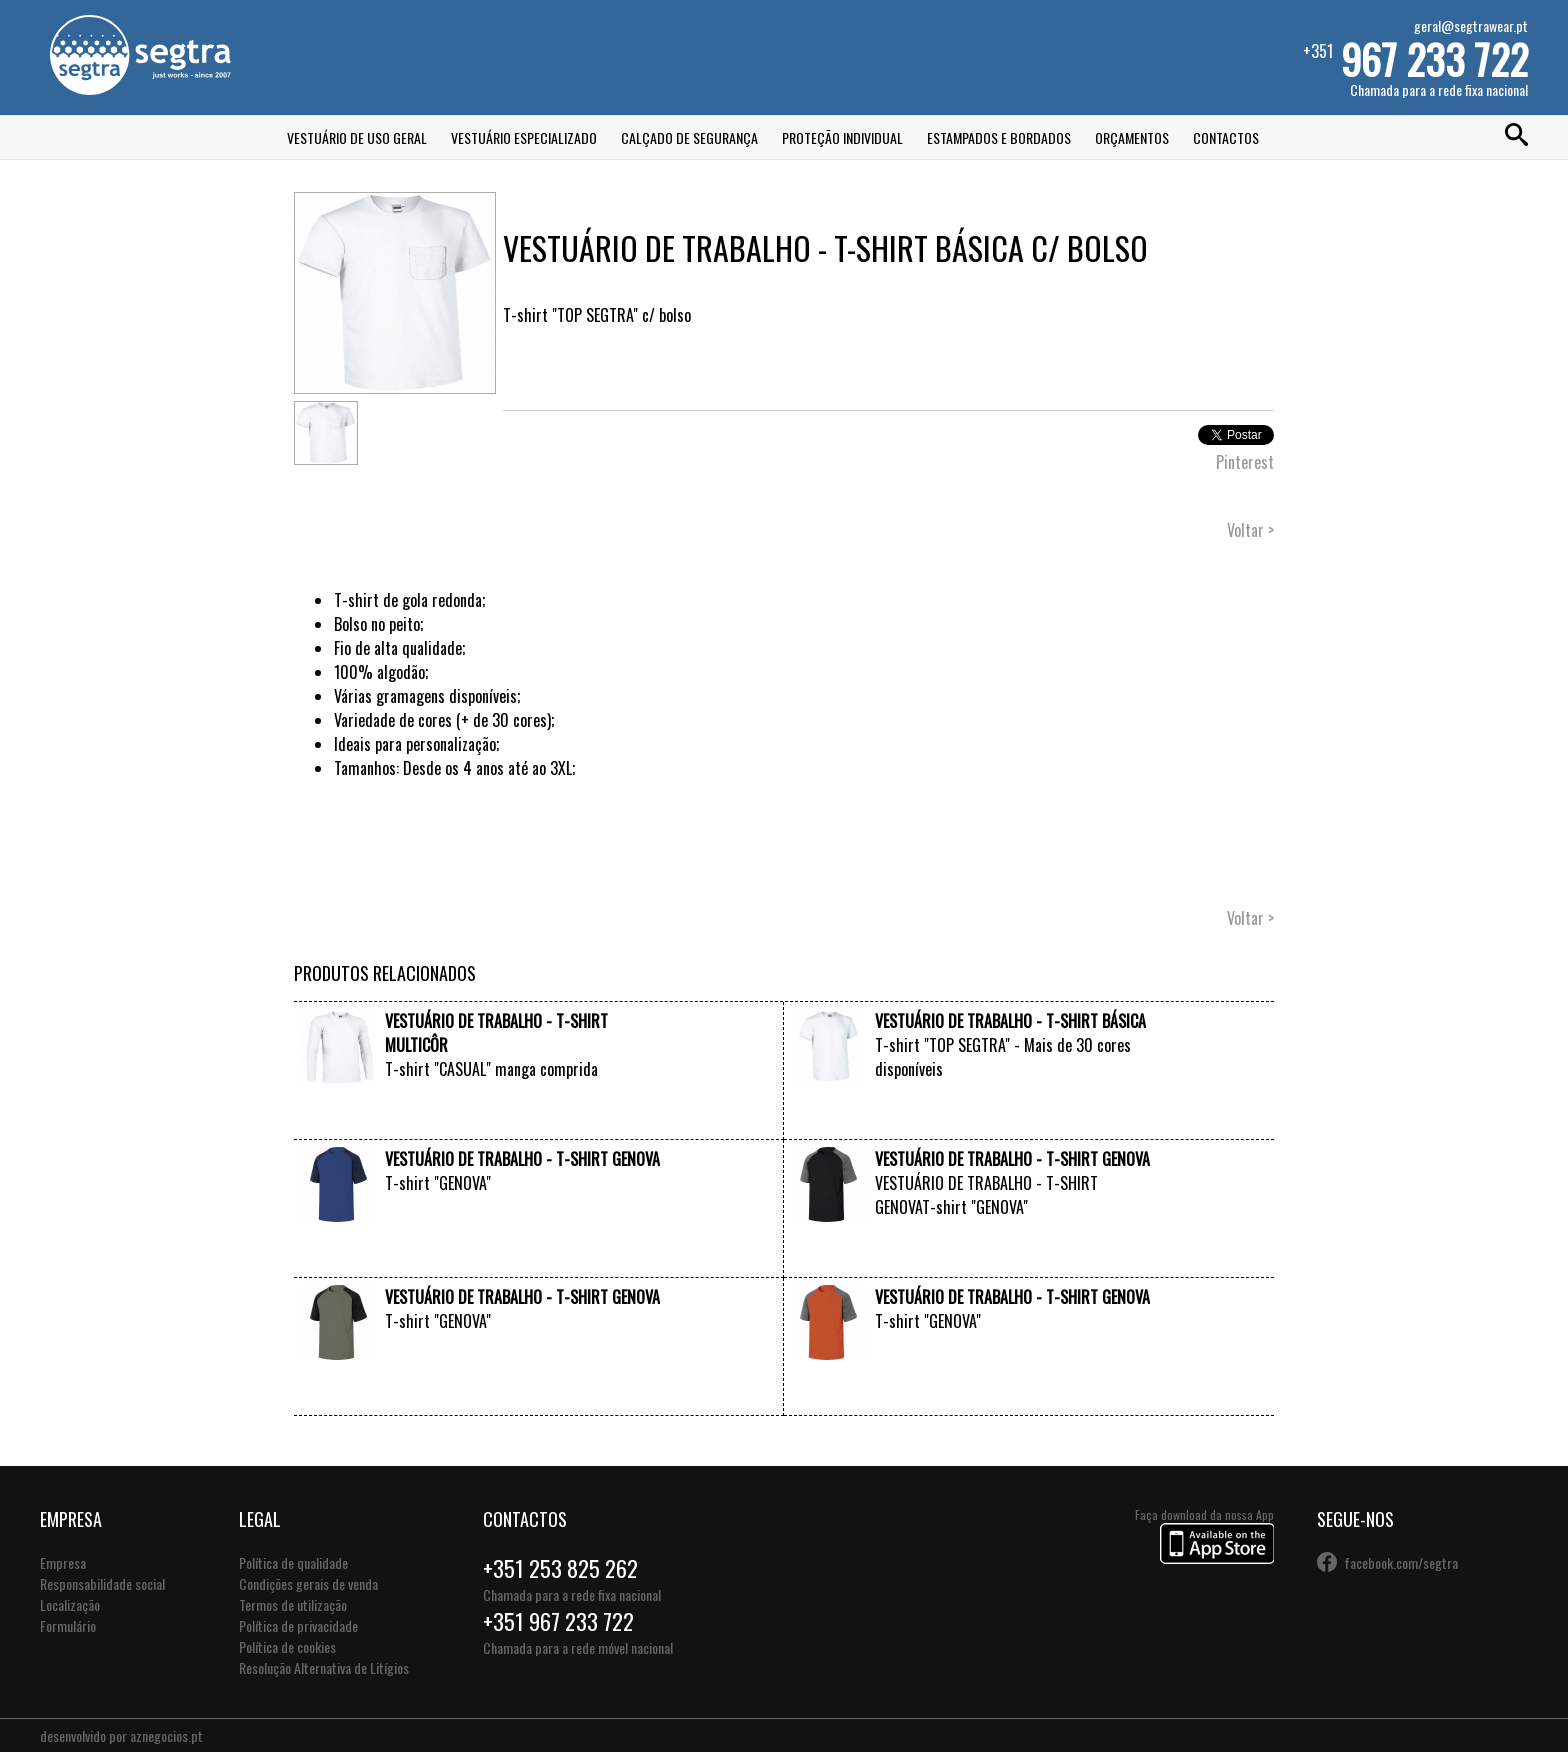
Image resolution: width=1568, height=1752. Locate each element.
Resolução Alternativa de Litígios (324, 1667)
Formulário (68, 1625)
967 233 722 (1434, 59)
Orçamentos (1132, 137)
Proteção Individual (842, 137)
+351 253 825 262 (560, 1568)
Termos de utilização (293, 1604)
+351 (1415, 57)
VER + (642, 1120)
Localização (70, 1604)
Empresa (63, 1562)
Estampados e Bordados (999, 137)
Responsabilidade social (102, 1583)
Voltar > (1250, 530)
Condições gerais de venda (308, 1583)
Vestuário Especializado (524, 137)
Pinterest (1245, 462)
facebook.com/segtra (1401, 1562)
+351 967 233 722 (558, 1621)
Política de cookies (287, 1646)
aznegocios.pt (166, 1735)
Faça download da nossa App (1204, 1537)
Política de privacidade (298, 1625)
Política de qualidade (293, 1562)
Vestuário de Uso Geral (357, 137)
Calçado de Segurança (689, 137)
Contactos (1226, 137)
